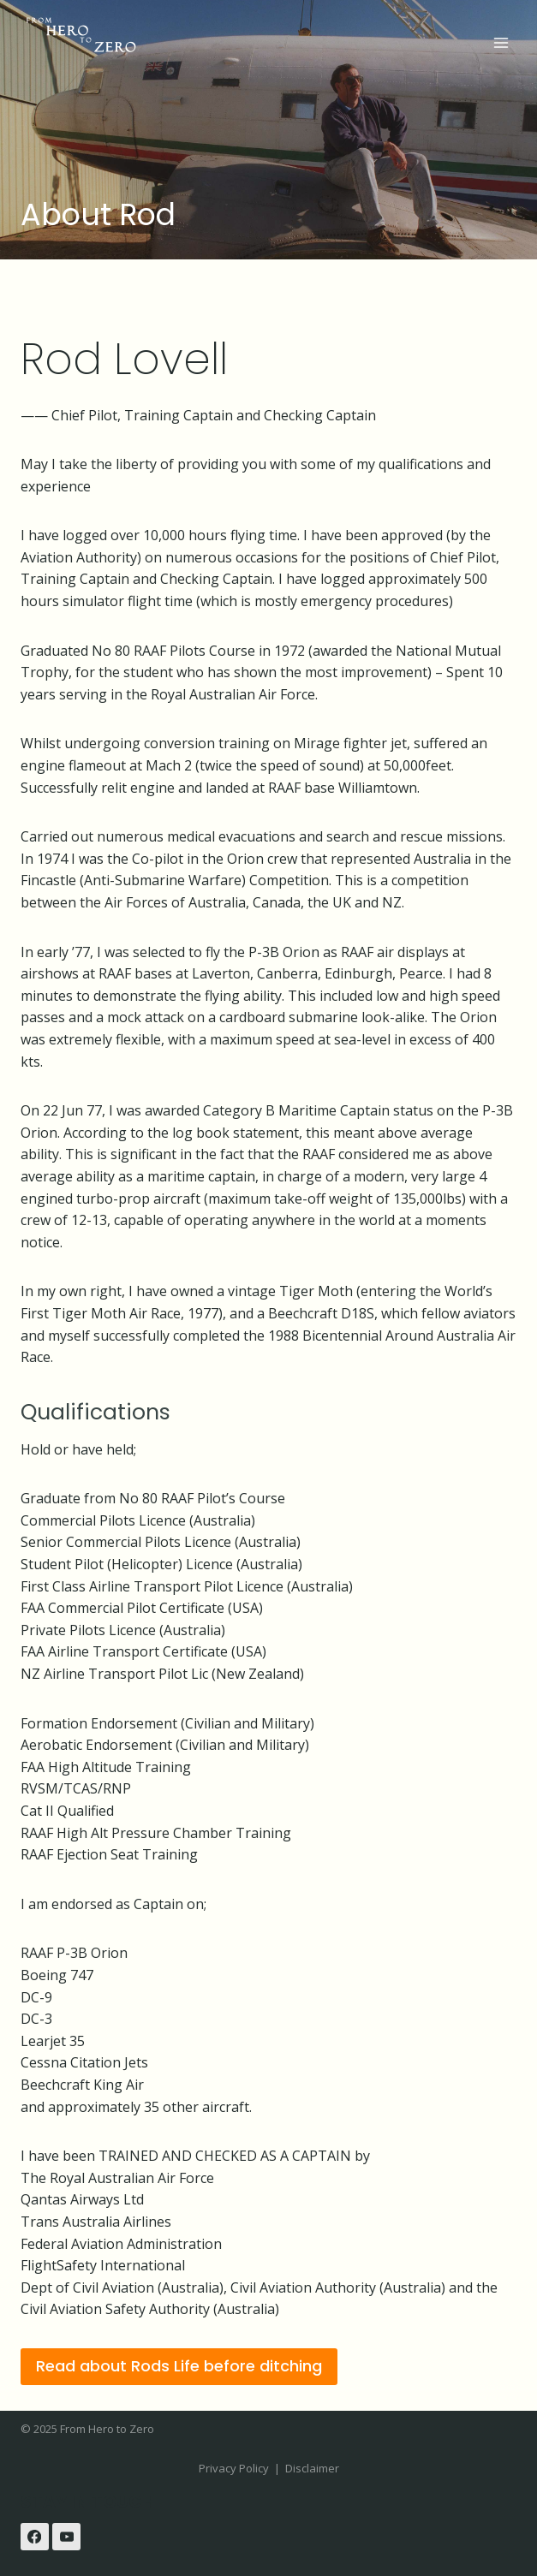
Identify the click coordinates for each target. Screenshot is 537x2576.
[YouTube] (66, 2537)
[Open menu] (500, 42)
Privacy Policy (234, 2468)
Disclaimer (312, 2468)
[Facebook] (35, 2537)
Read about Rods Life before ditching (179, 2366)
